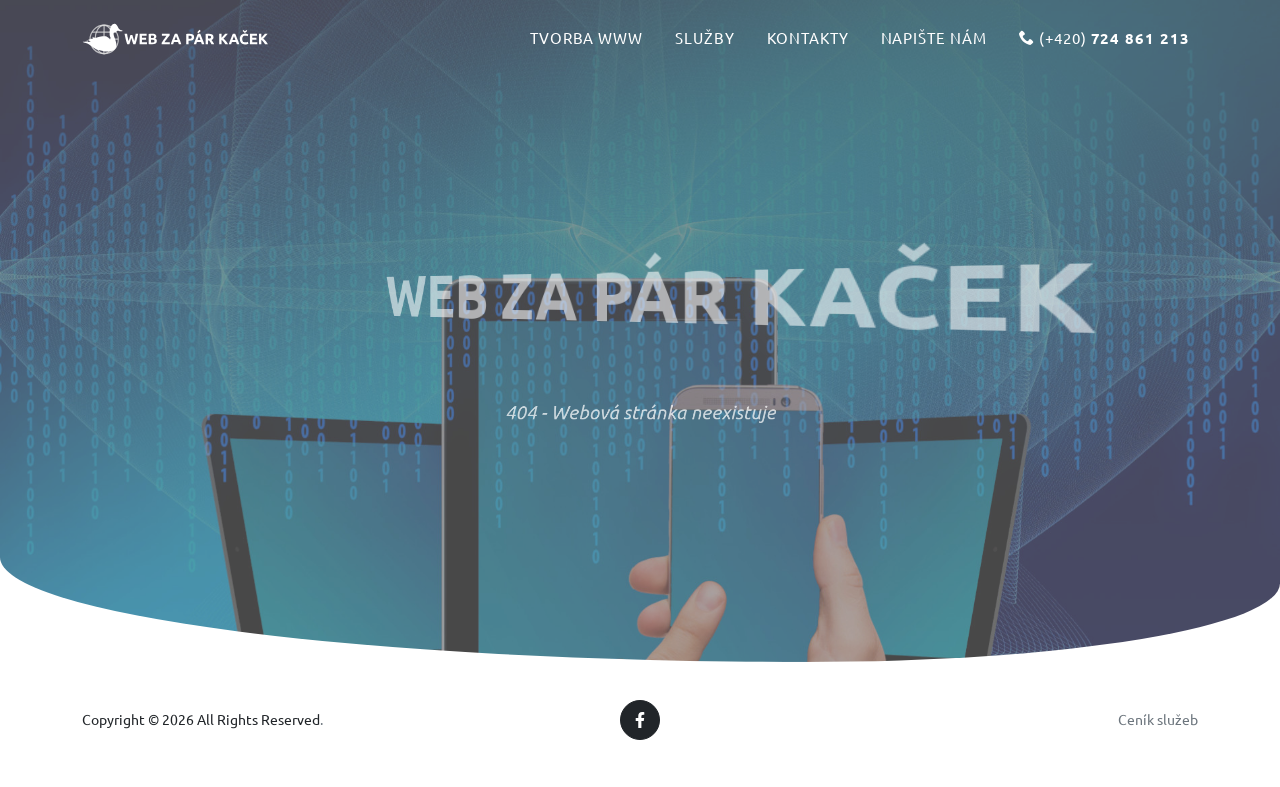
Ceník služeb (1158, 719)
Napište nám (934, 46)
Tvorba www (587, 46)
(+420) (1104, 47)
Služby (705, 46)
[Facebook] (640, 720)
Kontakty (808, 46)
